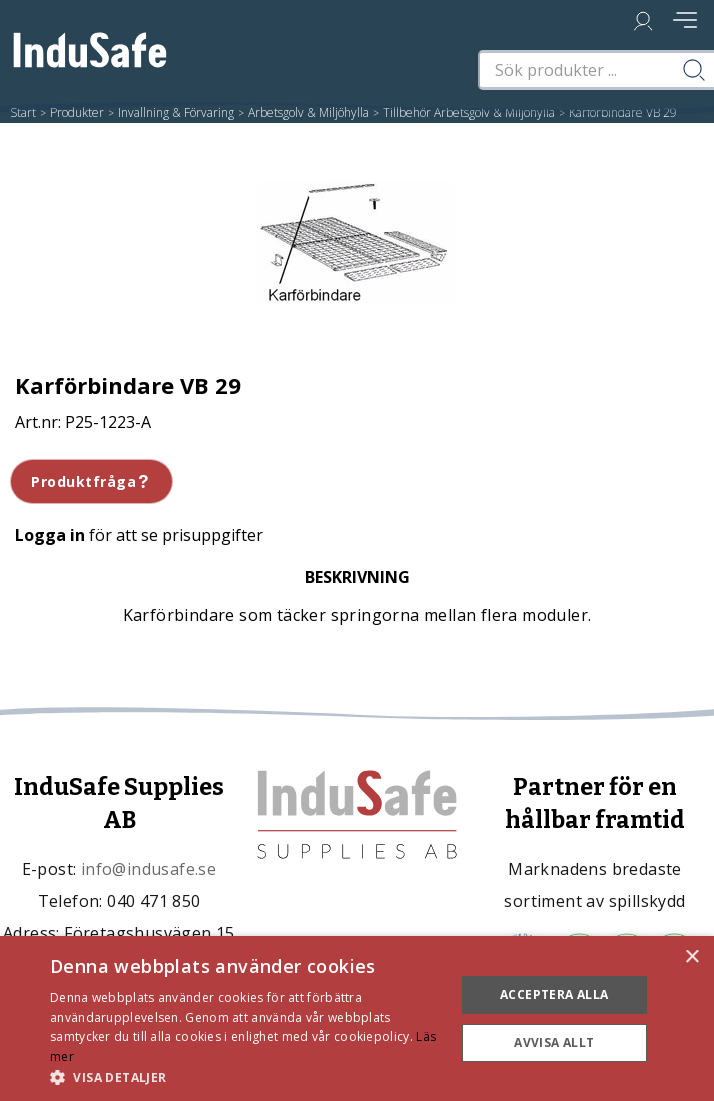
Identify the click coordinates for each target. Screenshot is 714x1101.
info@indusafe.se (148, 869)
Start (23, 112)
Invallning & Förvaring (176, 112)
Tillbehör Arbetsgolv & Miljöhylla (469, 112)
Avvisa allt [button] (554, 1042)
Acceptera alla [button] (554, 994)
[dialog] (357, 1018)
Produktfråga (91, 481)
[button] (246, 1076)
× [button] (691, 957)
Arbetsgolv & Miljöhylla (308, 112)
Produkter (77, 112)
